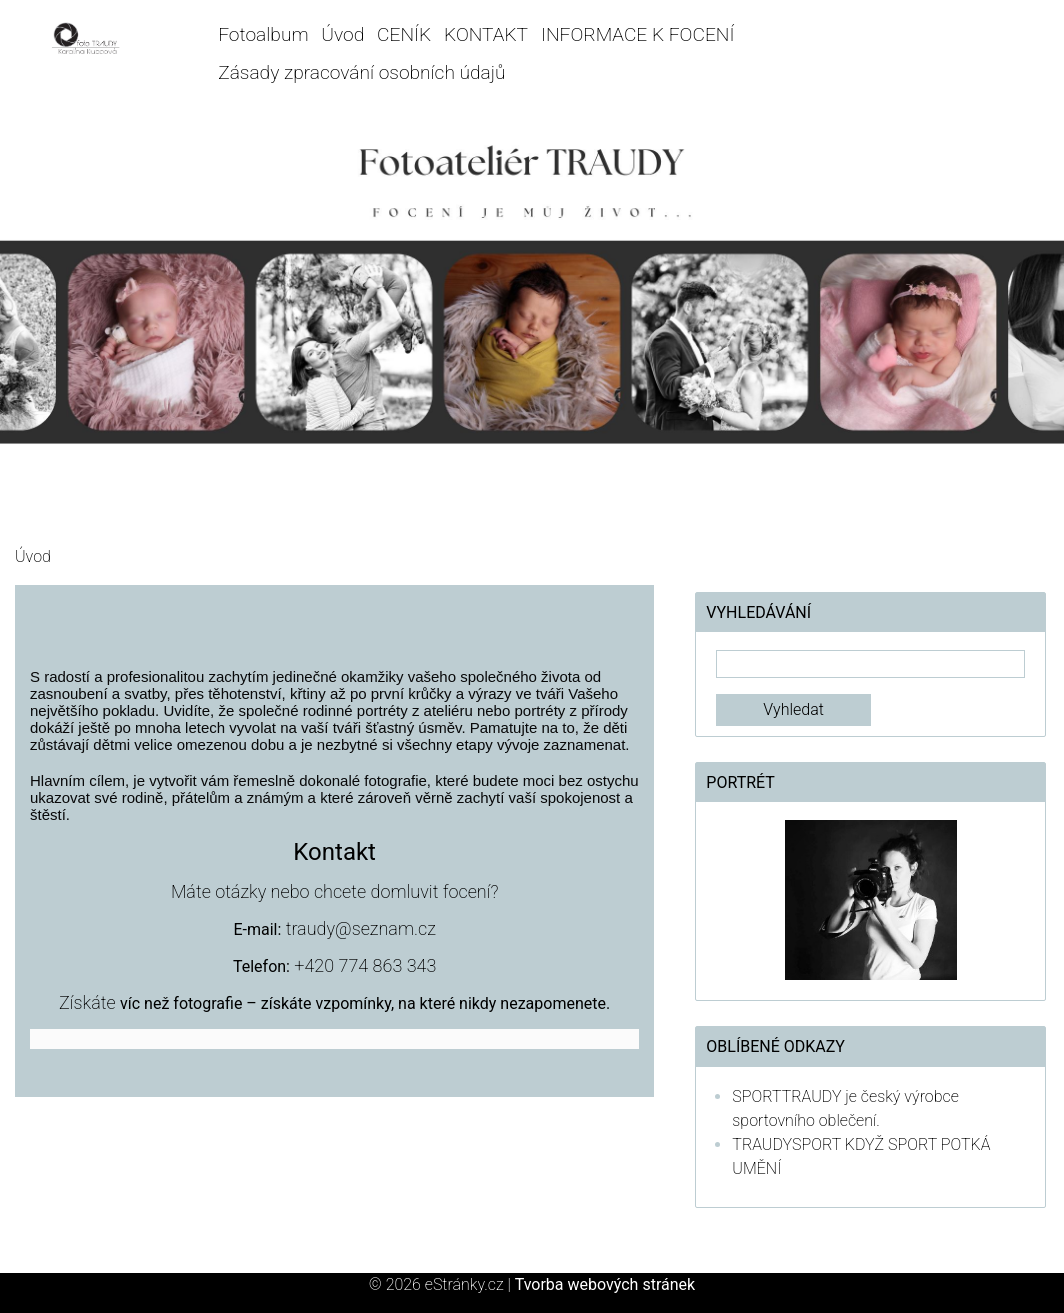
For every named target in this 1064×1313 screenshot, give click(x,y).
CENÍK (404, 34)
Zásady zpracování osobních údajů (361, 72)
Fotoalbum (263, 34)
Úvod (342, 34)
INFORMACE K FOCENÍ (638, 34)
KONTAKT (486, 34)
